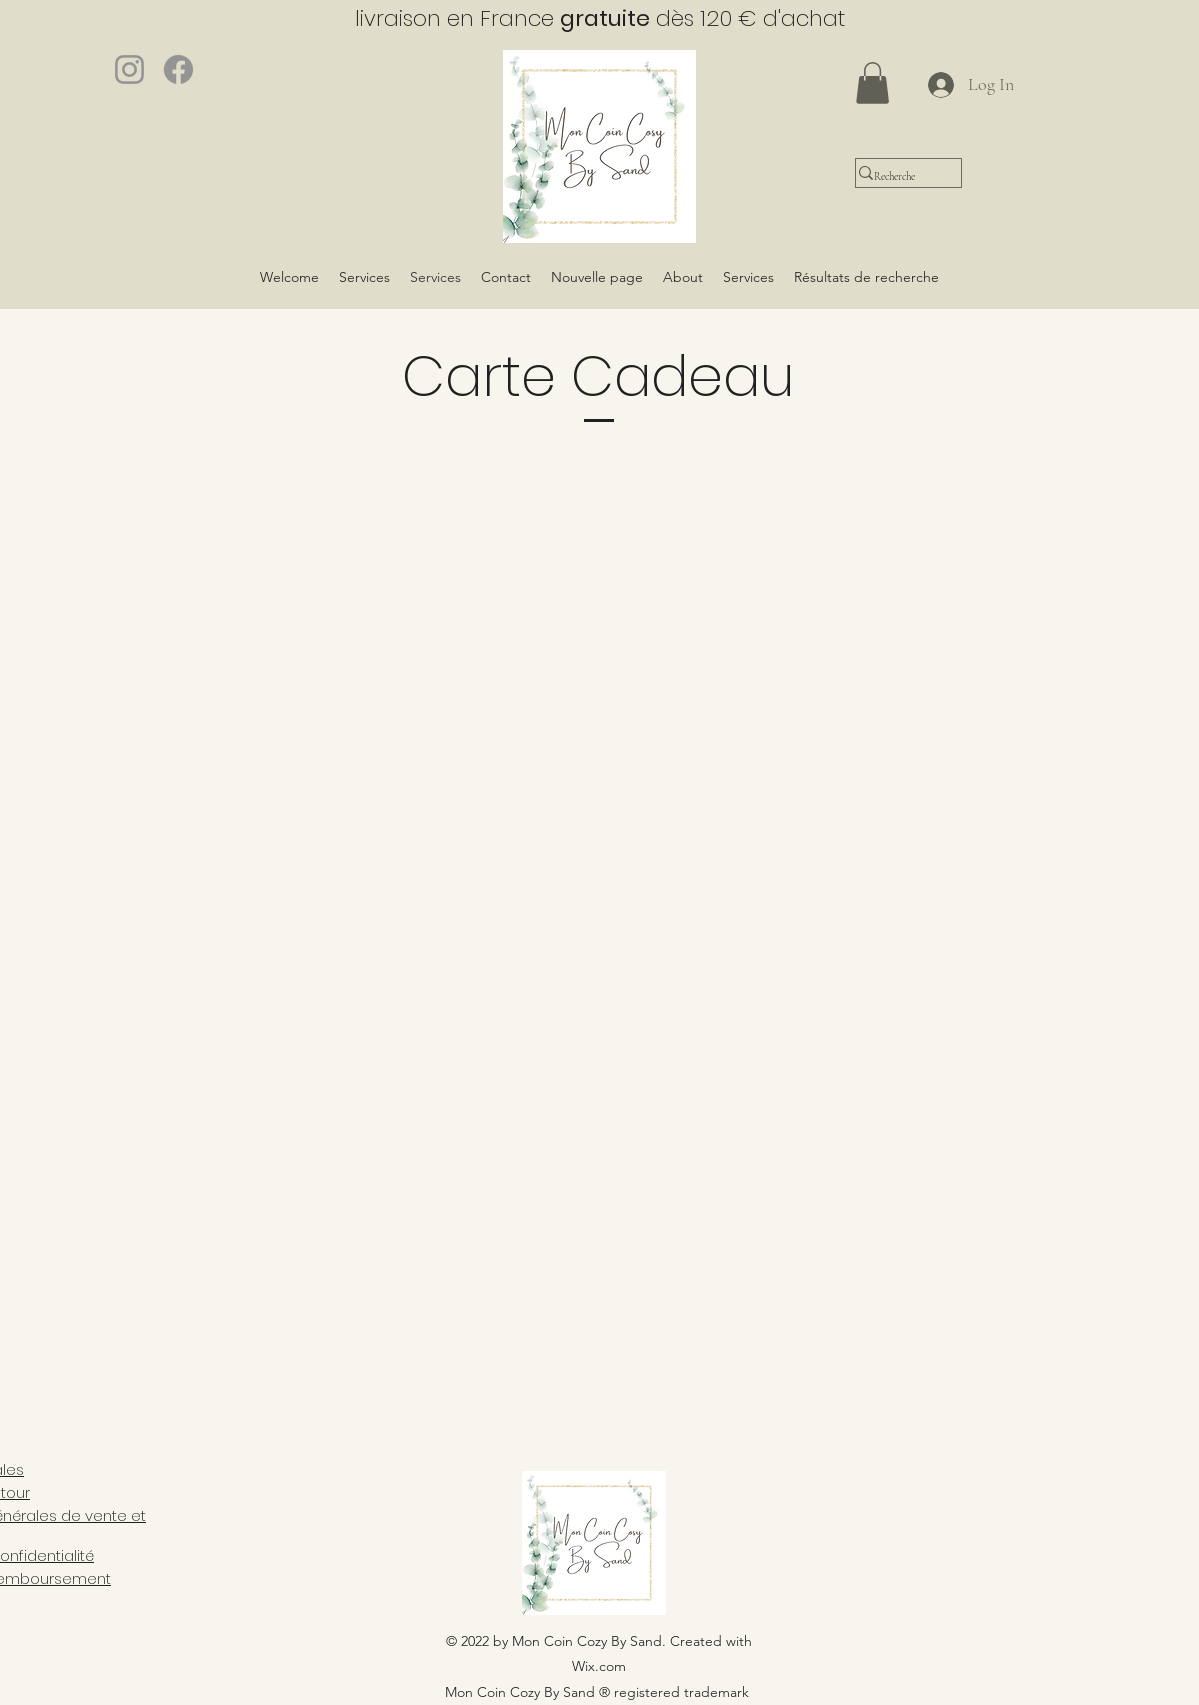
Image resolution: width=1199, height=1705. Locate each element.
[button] (872, 83)
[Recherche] (896, 176)
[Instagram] (129, 69)
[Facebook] (178, 69)
